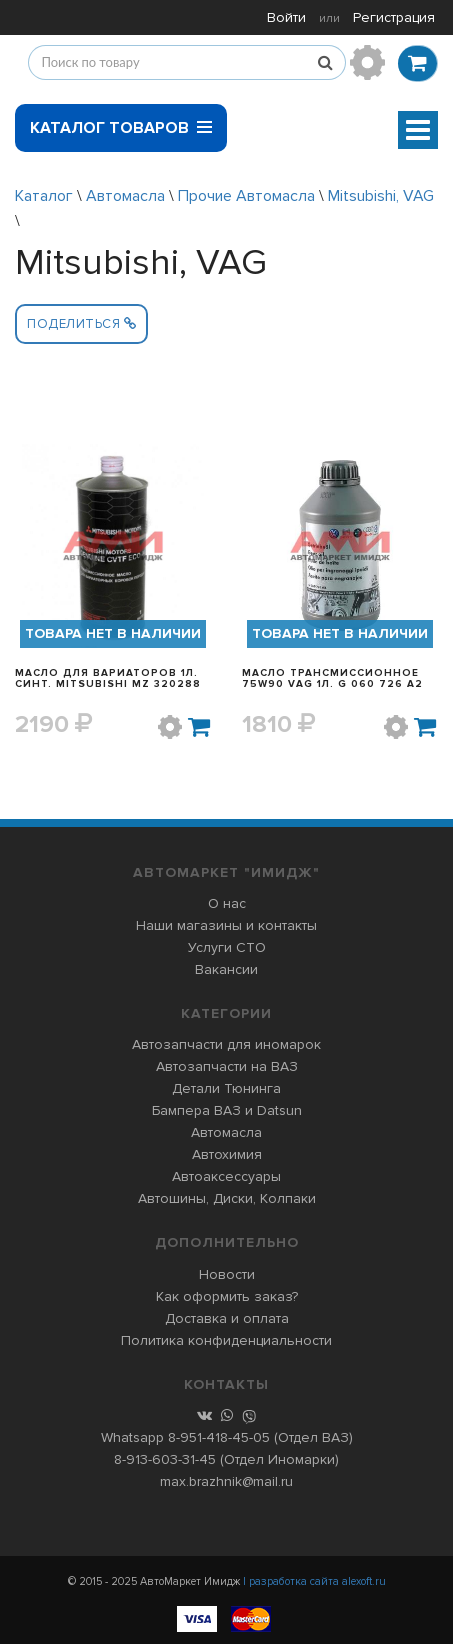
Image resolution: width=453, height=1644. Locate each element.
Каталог (44, 196)
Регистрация (394, 17)
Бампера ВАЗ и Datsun (227, 1110)
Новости (227, 1274)
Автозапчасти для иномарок (226, 1044)
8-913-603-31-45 (165, 1459)
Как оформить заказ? (227, 1296)
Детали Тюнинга (226, 1088)
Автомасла (125, 196)
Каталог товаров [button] (121, 121)
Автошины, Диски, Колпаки (227, 1198)
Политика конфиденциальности (226, 1340)
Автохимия (227, 1154)
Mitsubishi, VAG (381, 196)
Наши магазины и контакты (226, 925)
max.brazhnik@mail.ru (226, 1481)
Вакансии (226, 969)
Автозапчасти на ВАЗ (227, 1066)
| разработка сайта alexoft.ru (314, 1581)
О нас (227, 903)
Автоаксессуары (226, 1176)
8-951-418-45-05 (219, 1437)
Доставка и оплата (227, 1318)
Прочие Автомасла (246, 196)
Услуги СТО (227, 947)
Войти (286, 17)
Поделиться (81, 324)
